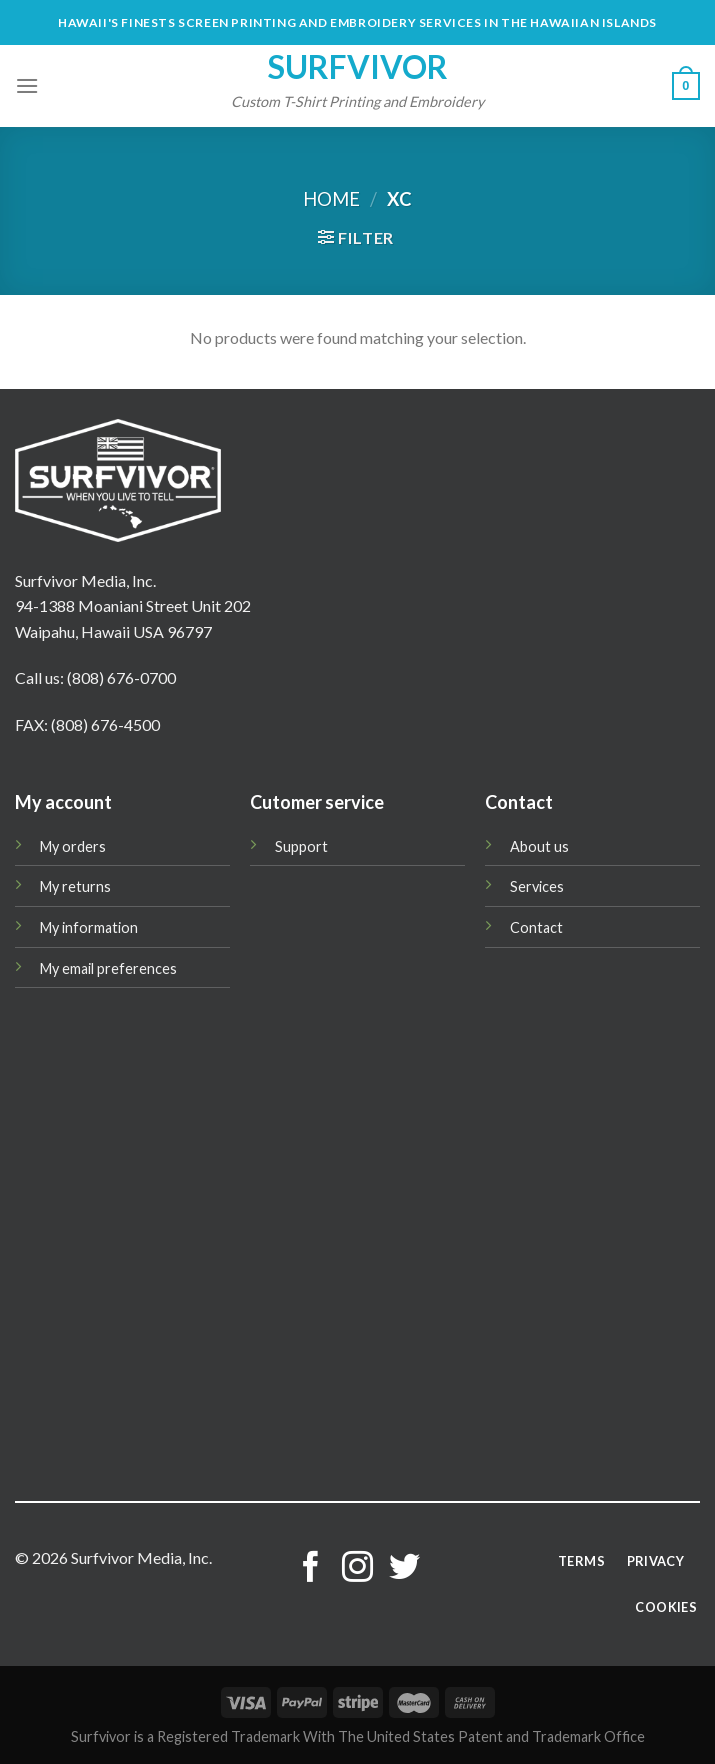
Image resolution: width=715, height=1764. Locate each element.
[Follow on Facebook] (310, 1569)
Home (331, 199)
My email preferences (108, 968)
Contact (536, 927)
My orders (73, 846)
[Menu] (27, 85)
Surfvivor (358, 67)
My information (89, 927)
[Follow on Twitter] (404, 1569)
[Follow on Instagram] (357, 1569)
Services (537, 886)
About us (539, 846)
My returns (75, 886)
